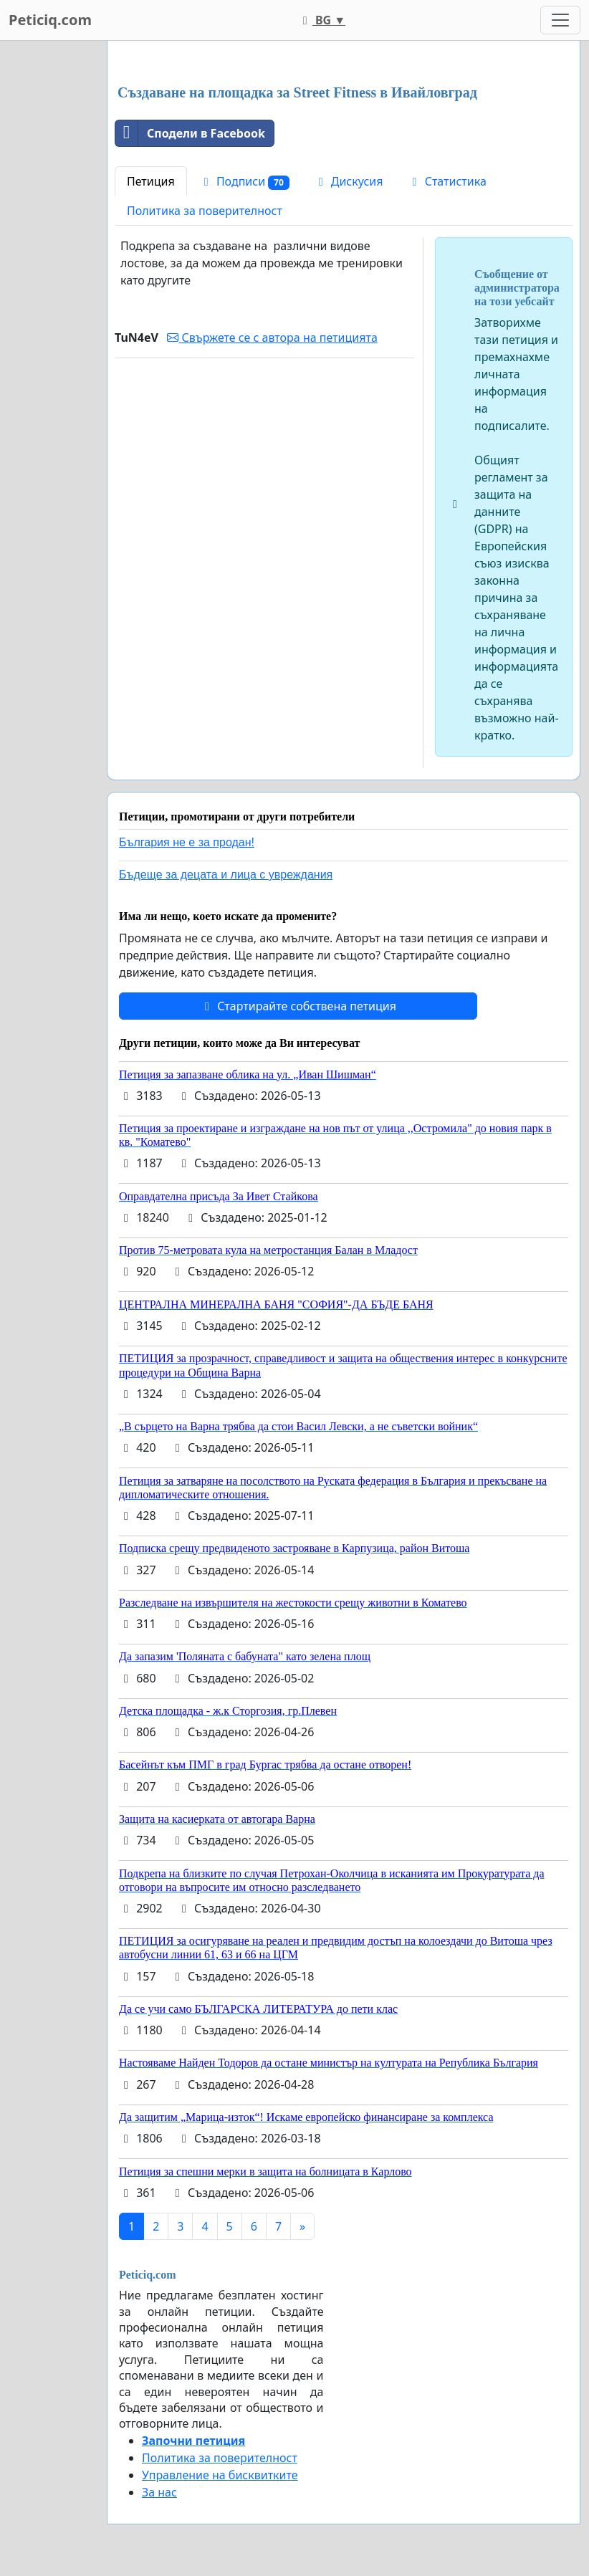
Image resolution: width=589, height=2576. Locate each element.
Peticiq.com (50, 19)
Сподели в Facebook (190, 133)
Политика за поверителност (204, 211)
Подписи (244, 181)
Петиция (151, 181)
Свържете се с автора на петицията (272, 337)
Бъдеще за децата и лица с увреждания (225, 874)
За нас (159, 2492)
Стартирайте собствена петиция (298, 1006)
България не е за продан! (186, 842)
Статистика (446, 181)
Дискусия (348, 181)
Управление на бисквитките (220, 2475)
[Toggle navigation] (560, 20)
